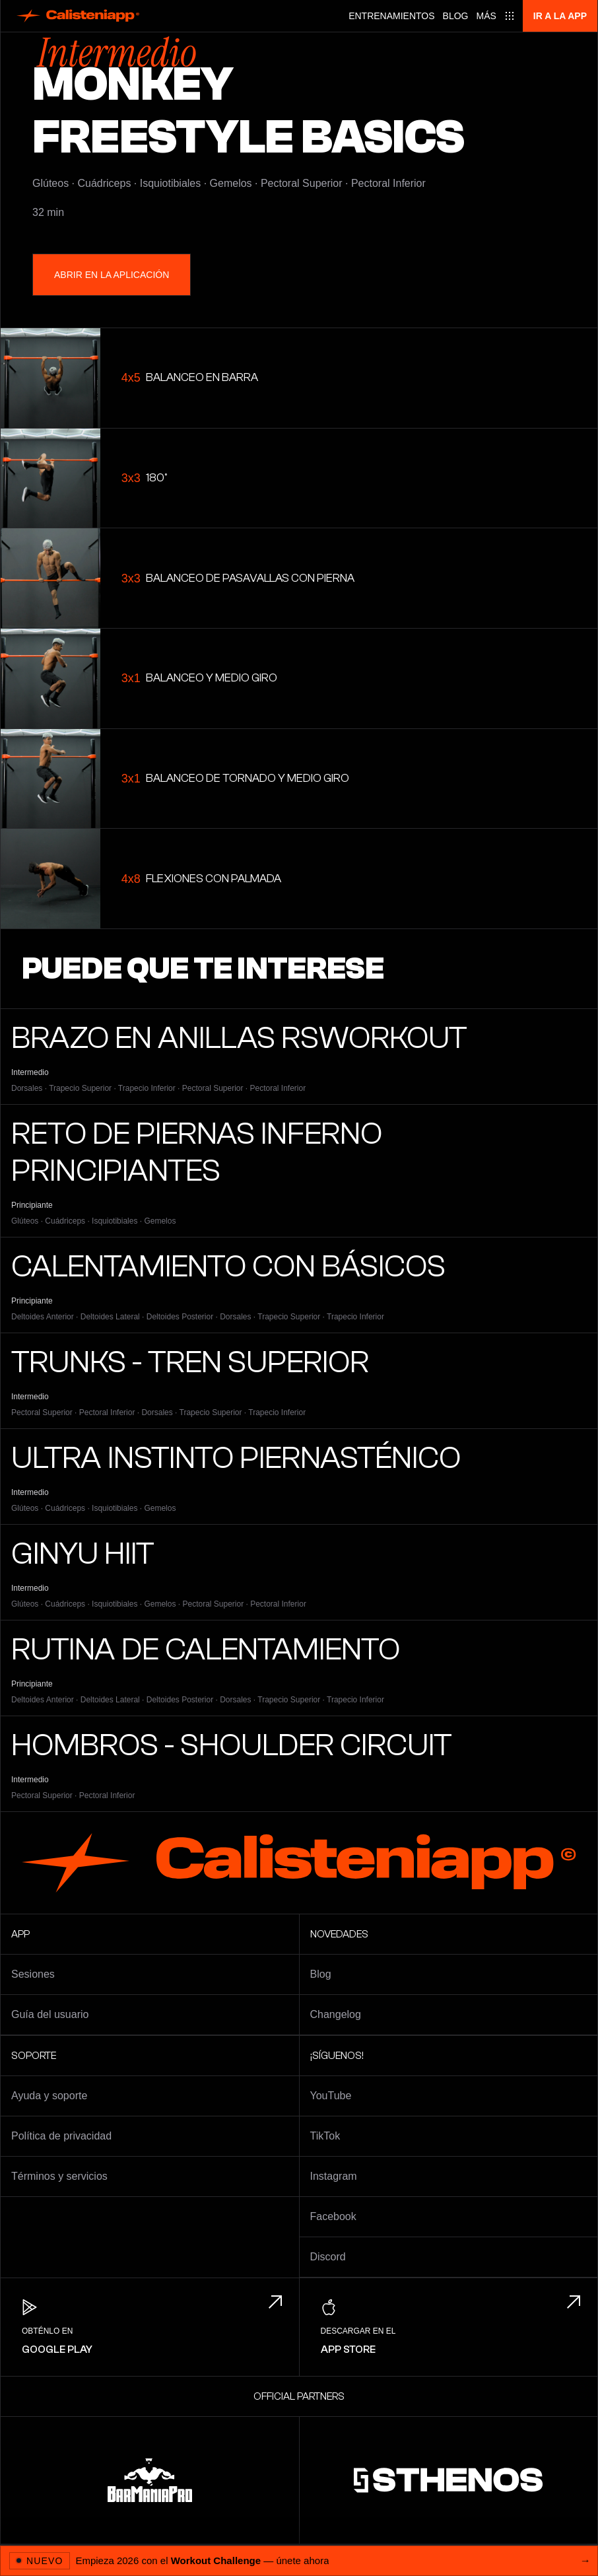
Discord (328, 2256)
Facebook (333, 2216)
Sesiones (33, 1974)
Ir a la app (560, 16)
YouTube (331, 2095)
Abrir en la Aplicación (111, 274)
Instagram (333, 2176)
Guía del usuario (49, 2014)
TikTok (325, 2135)
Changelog (335, 2014)
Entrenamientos (391, 16)
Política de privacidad (61, 2135)
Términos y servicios (59, 2176)
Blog (456, 16)
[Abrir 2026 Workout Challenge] (299, 2560)
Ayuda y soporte (49, 2095)
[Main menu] (496, 16)
